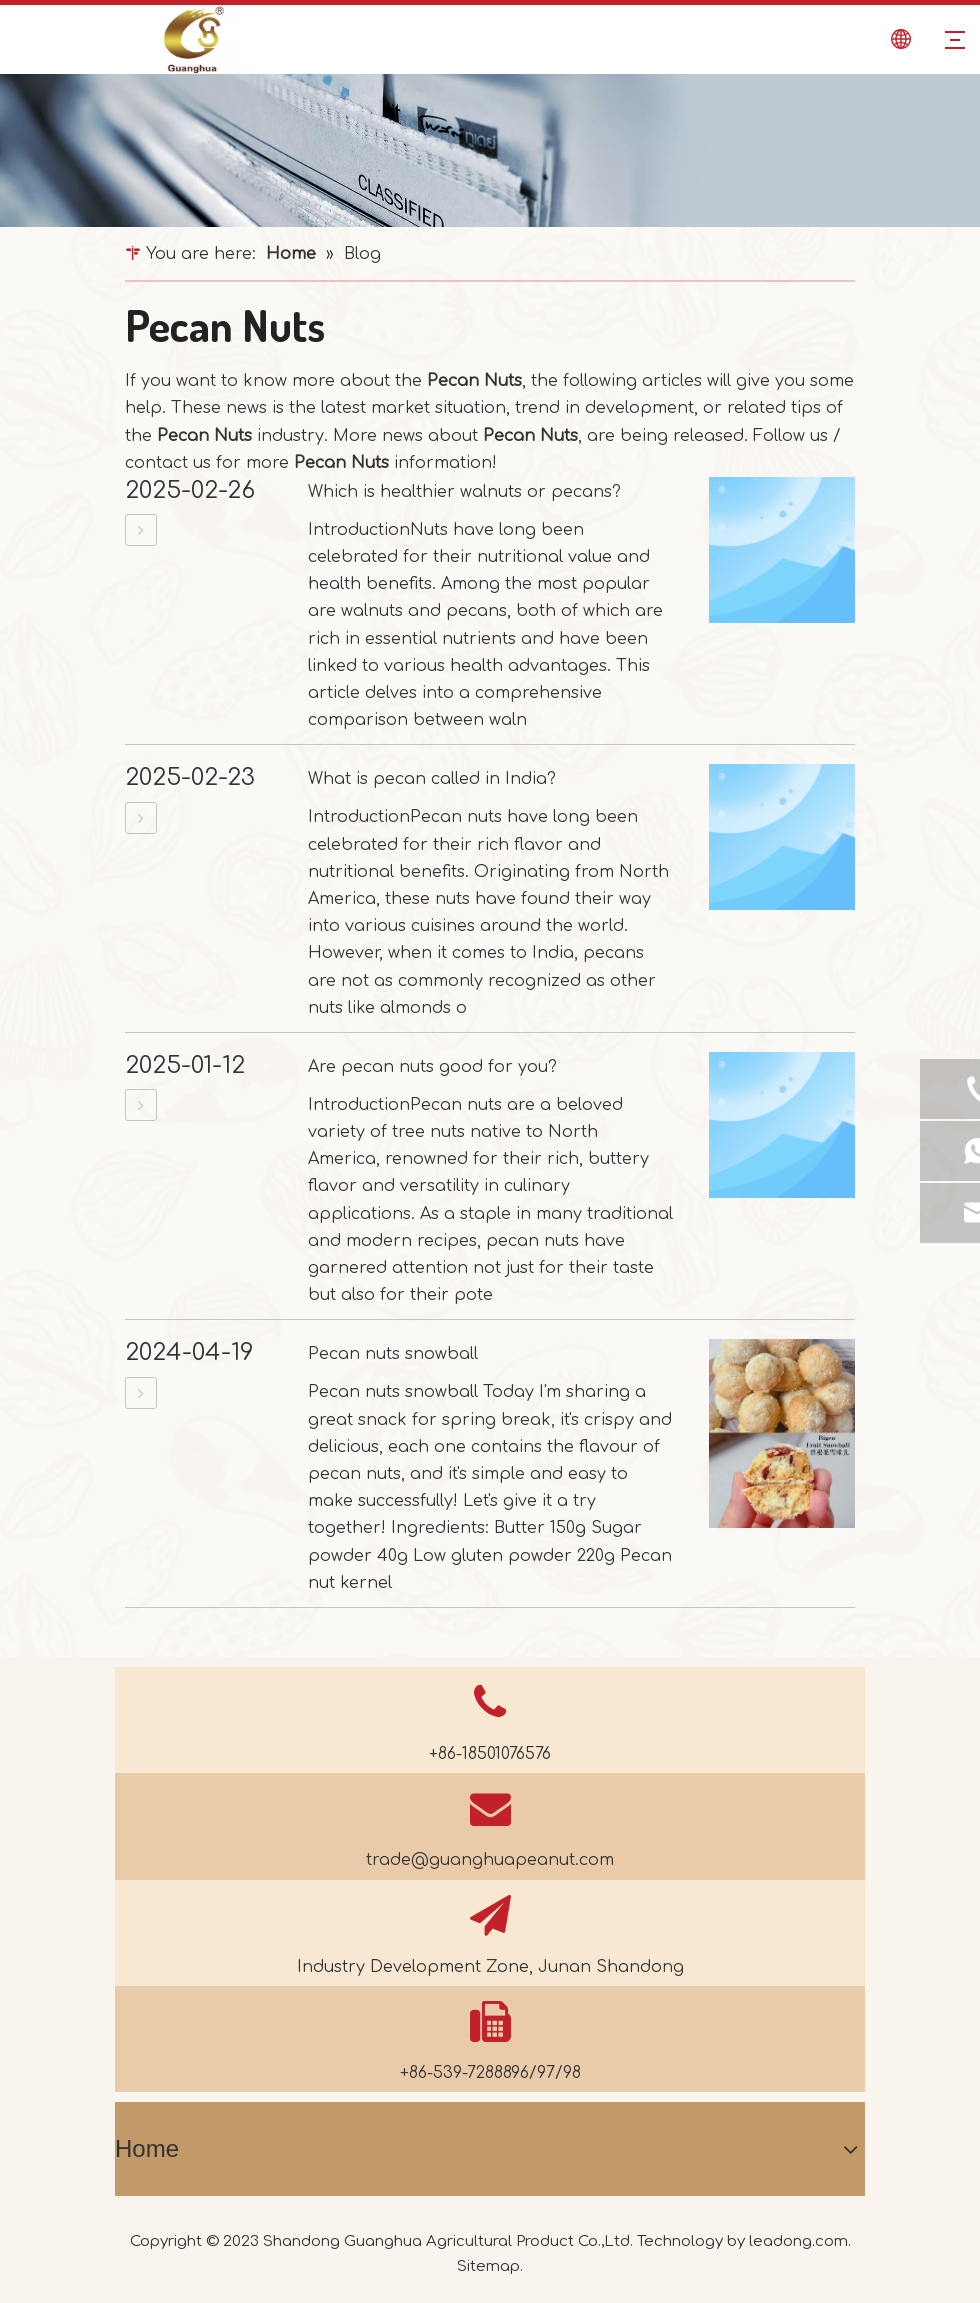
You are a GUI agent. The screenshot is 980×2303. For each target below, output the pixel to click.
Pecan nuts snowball (393, 1354)
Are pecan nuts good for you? (432, 1067)
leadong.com (798, 2241)
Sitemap (488, 2266)
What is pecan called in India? (432, 779)
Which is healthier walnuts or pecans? (464, 492)
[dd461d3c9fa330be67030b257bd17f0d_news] (490, 150)
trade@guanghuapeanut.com (490, 1860)
